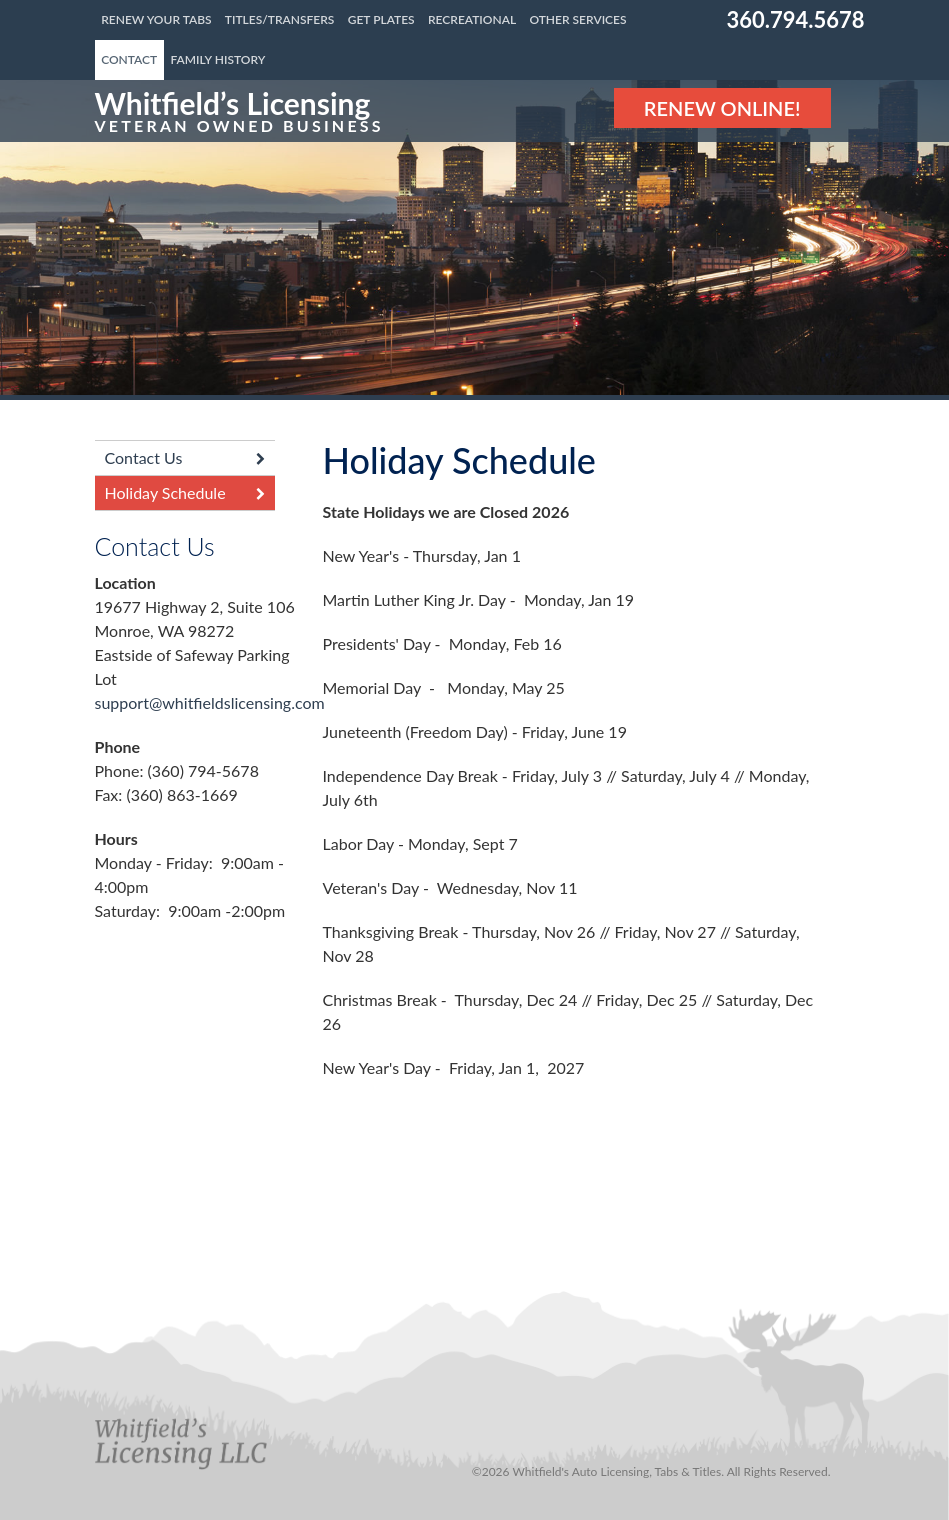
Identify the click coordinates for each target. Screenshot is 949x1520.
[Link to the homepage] (239, 111)
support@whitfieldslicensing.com (210, 702)
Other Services (577, 19)
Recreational (472, 19)
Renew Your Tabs (156, 19)
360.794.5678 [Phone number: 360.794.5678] (796, 19)
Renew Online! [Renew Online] (722, 108)
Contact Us (144, 457)
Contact (129, 59)
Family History (218, 59)
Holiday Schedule (165, 492)
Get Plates (381, 19)
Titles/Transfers (280, 19)
